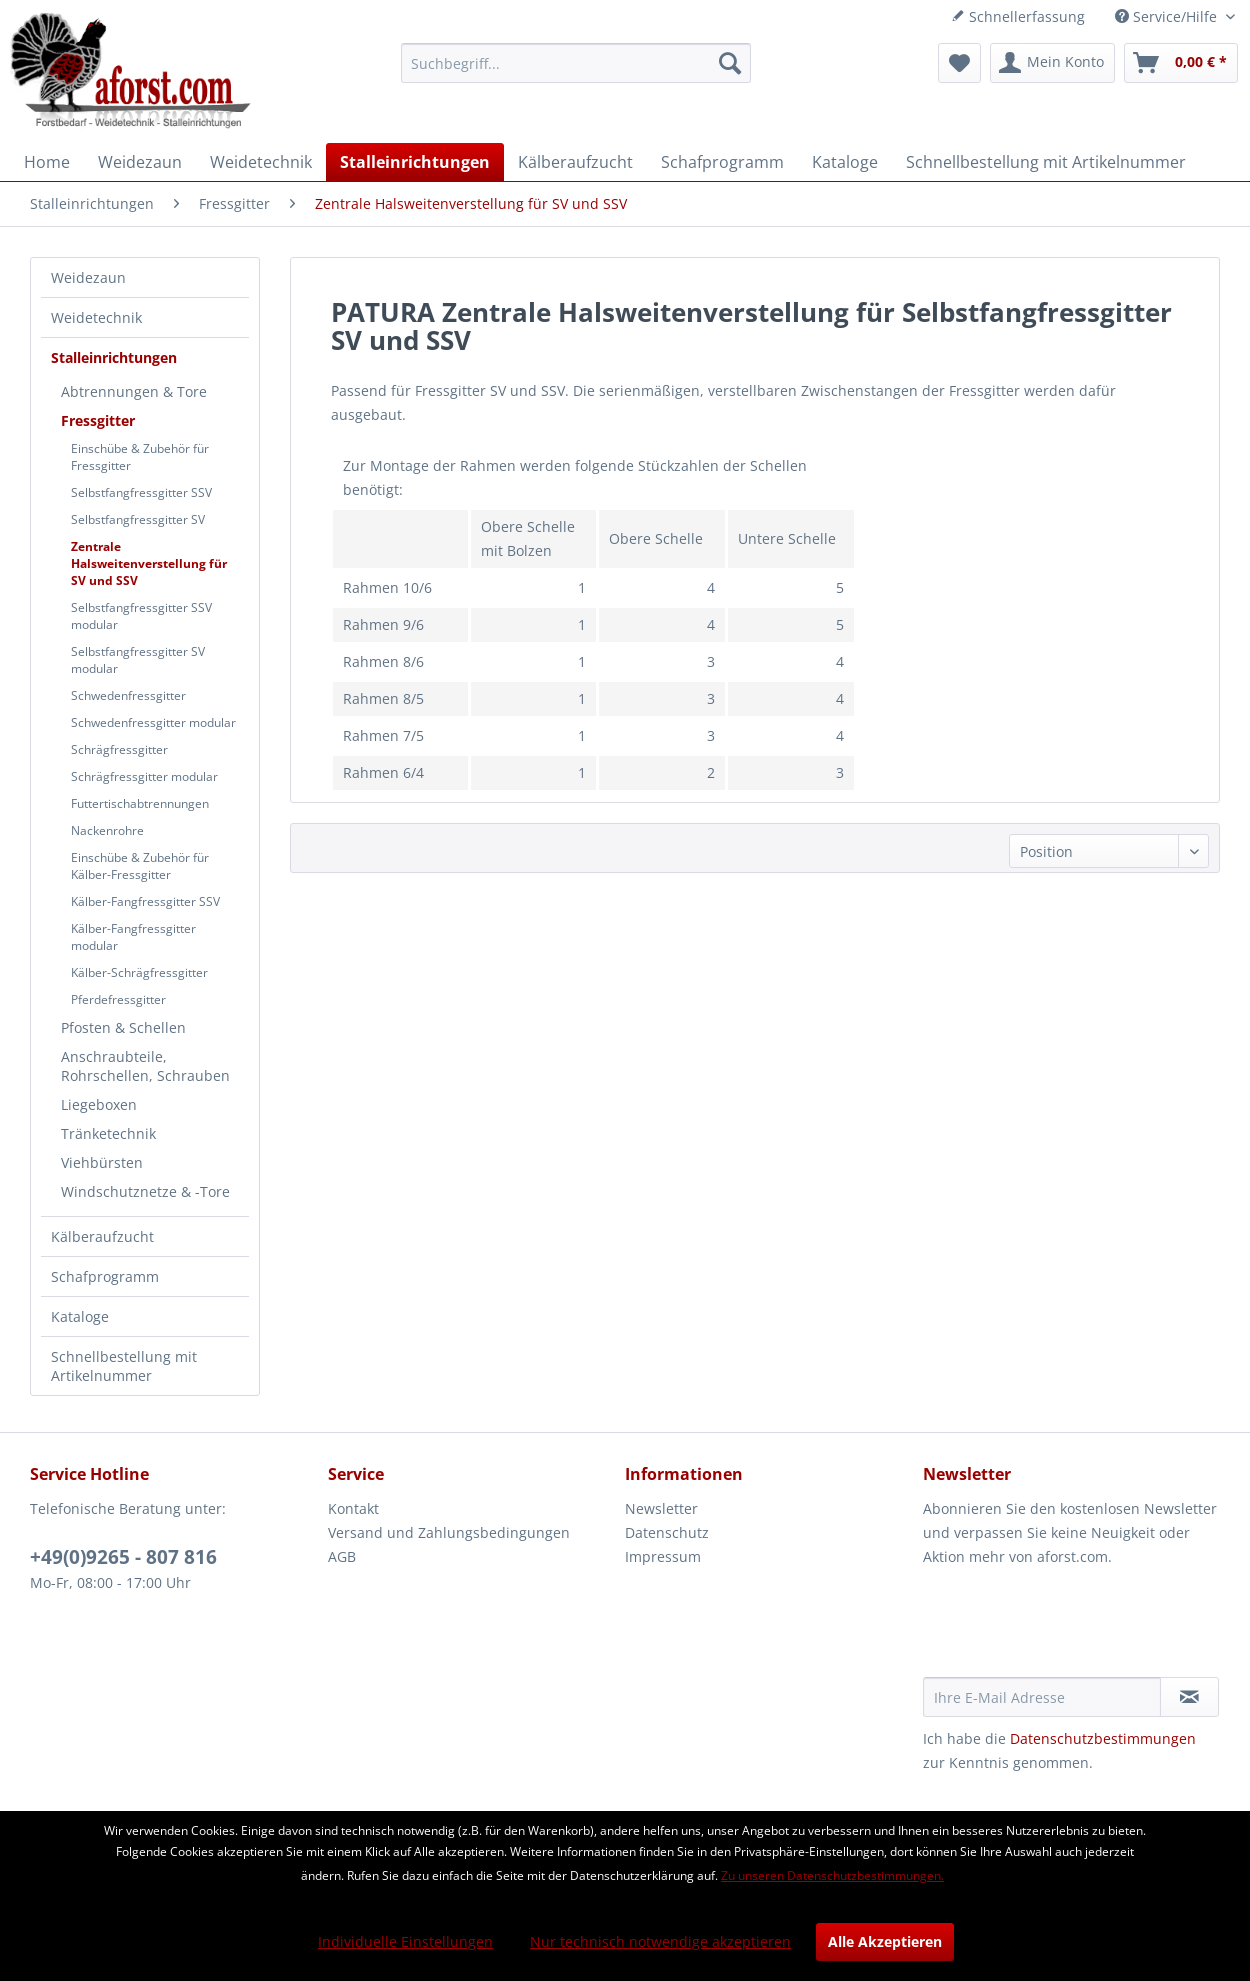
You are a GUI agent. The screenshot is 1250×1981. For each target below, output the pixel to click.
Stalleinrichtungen (114, 357)
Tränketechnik (108, 1133)
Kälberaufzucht (102, 1236)
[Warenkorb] (1181, 63)
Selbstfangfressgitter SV (138, 519)
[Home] (47, 162)
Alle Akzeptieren (885, 1941)
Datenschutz (667, 1532)
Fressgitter (98, 420)
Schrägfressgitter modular (144, 776)
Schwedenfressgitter (128, 695)
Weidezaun (88, 277)
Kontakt (353, 1508)
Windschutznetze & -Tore (145, 1191)
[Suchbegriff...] (576, 63)
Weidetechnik (96, 317)
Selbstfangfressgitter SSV (141, 492)
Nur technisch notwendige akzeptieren (660, 1941)
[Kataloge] (845, 162)
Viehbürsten (102, 1162)
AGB (342, 1556)
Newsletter (661, 1508)
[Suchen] (730, 63)
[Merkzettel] (959, 63)
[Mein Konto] (1052, 63)
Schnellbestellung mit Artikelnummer (124, 1366)
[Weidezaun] (140, 162)
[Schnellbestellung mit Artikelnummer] (1046, 162)
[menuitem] (576, 63)
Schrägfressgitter (119, 749)
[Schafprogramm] (722, 162)
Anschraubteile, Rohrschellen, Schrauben (145, 1066)
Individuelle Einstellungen (405, 1941)
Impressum (663, 1556)
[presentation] (1075, 1628)
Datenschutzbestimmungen (1103, 1738)
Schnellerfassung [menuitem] (1018, 16)
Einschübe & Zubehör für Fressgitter (140, 457)
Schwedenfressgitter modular (153, 722)
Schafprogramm (105, 1276)
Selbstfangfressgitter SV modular (138, 660)
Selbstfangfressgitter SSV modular (141, 616)
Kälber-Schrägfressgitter (139, 972)
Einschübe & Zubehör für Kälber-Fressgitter (140, 866)
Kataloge (80, 1316)
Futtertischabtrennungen (140, 803)
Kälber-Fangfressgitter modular (133, 937)
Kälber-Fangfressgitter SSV (145, 901)
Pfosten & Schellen (123, 1027)
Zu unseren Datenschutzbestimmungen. (832, 1875)
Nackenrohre (107, 830)
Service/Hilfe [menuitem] (1168, 16)
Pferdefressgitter (118, 999)
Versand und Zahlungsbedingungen (449, 1532)
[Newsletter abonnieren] (1190, 1697)
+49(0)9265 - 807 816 (123, 1557)
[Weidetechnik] (261, 162)
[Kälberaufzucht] (575, 162)
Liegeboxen (99, 1104)
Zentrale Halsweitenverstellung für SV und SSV (149, 563)
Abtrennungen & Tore (134, 391)
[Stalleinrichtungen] (415, 162)
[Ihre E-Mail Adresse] (1042, 1697)
